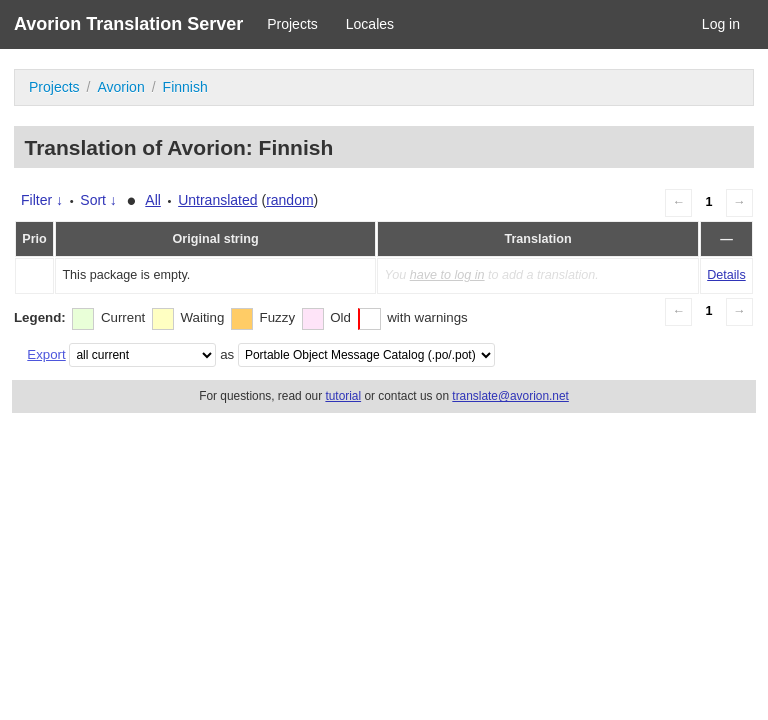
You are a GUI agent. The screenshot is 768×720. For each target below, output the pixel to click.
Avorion (120, 87)
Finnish (185, 87)
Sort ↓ (98, 200)
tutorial (343, 396)
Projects (292, 24)
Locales (370, 24)
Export (46, 354)
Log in (721, 24)
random (289, 200)
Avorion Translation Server (128, 24)
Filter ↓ (42, 200)
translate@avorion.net (510, 396)
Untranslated (217, 200)
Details (726, 275)
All (153, 200)
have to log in (447, 275)
